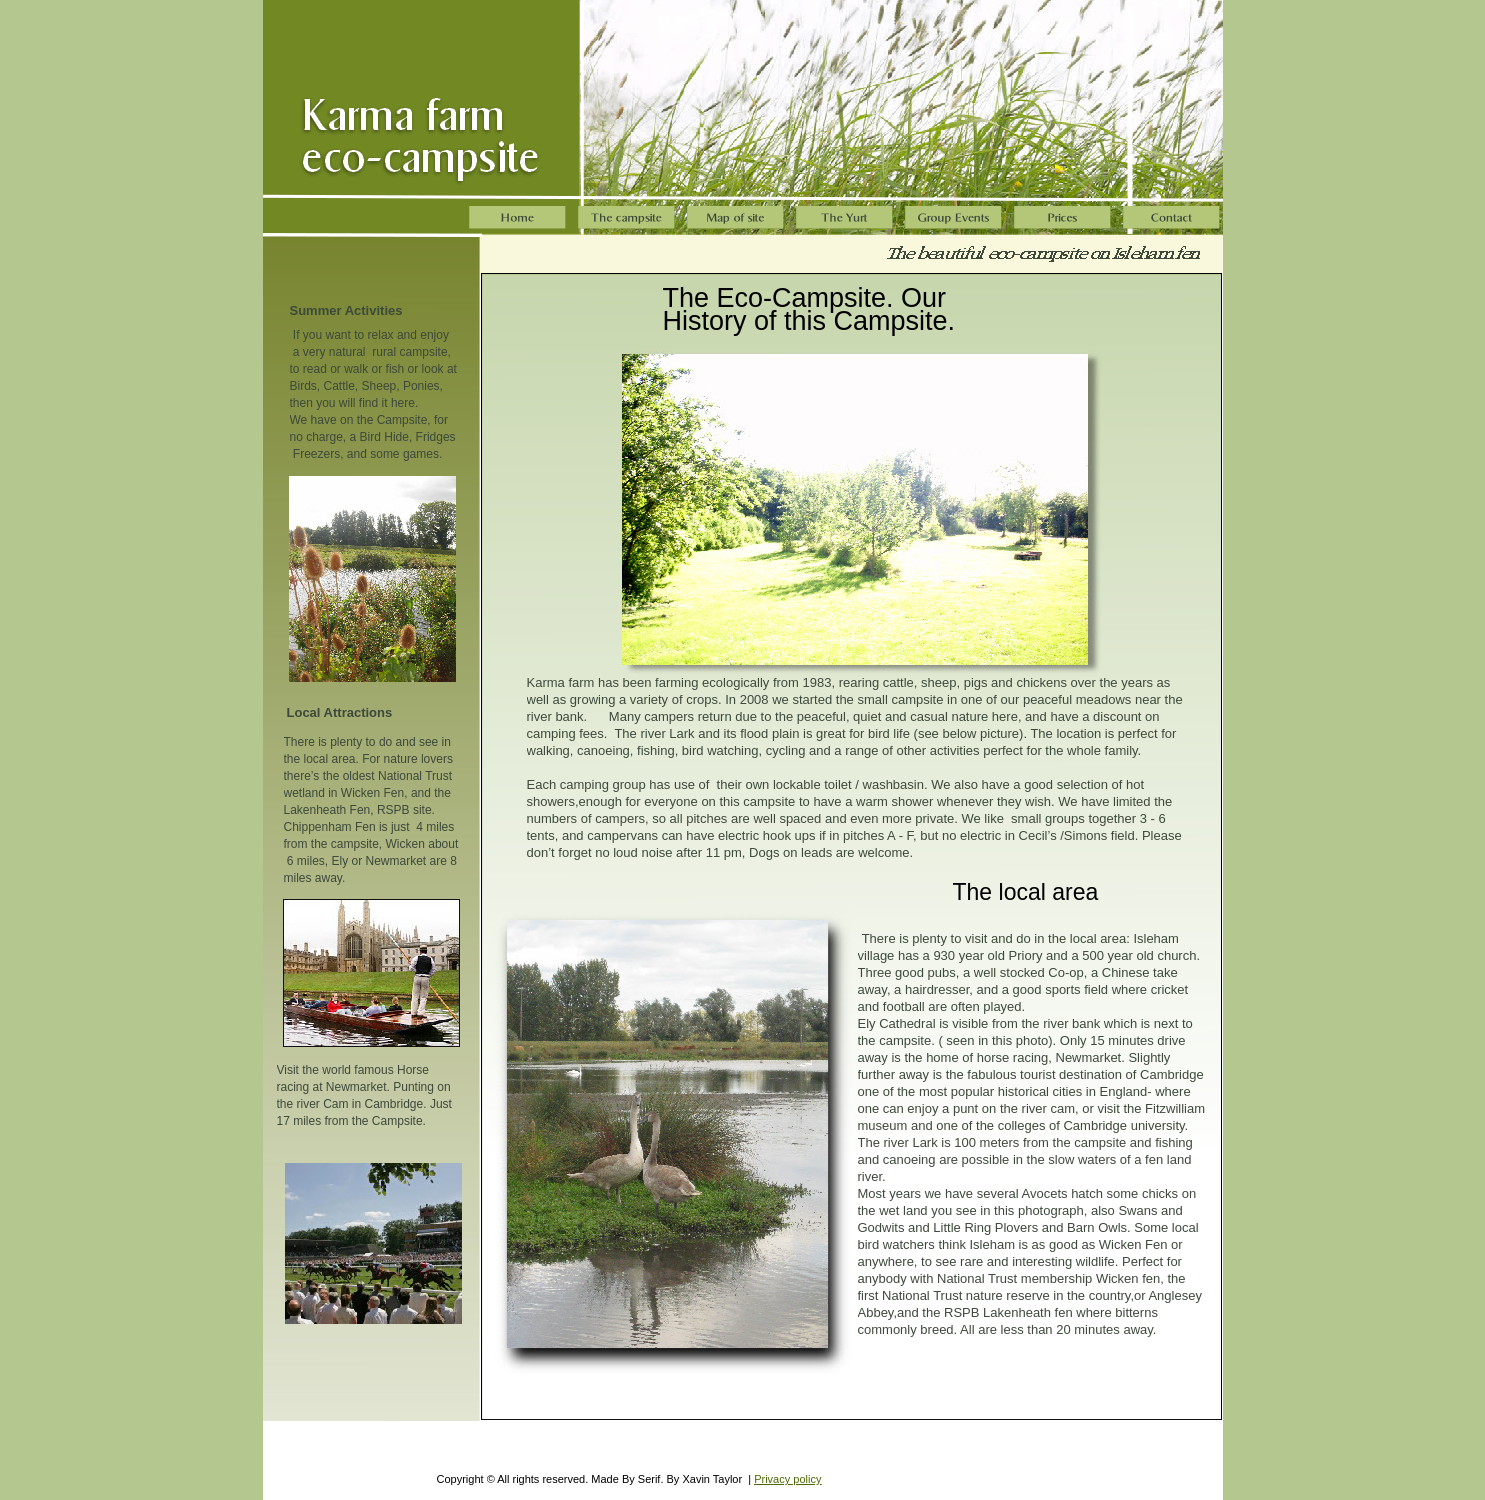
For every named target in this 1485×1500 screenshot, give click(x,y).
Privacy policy (787, 1479)
